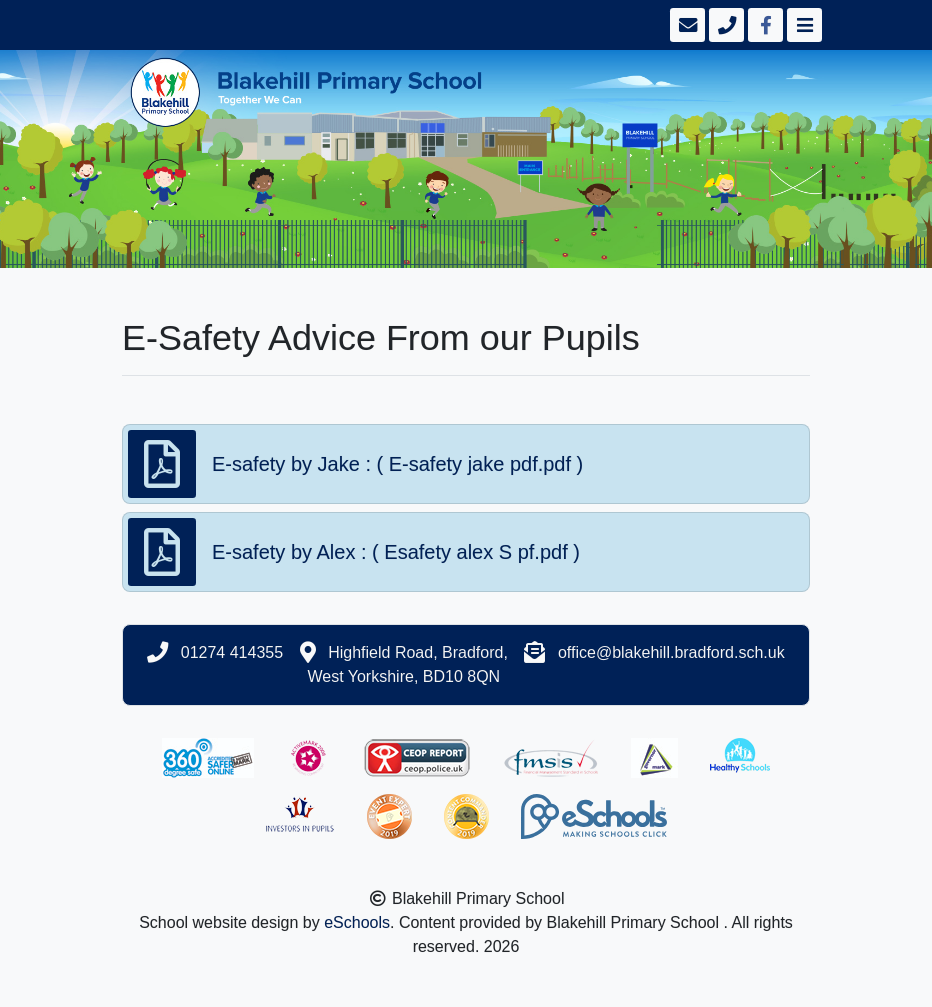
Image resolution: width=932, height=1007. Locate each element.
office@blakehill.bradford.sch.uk (671, 652)
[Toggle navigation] (802, 25)
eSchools (357, 922)
